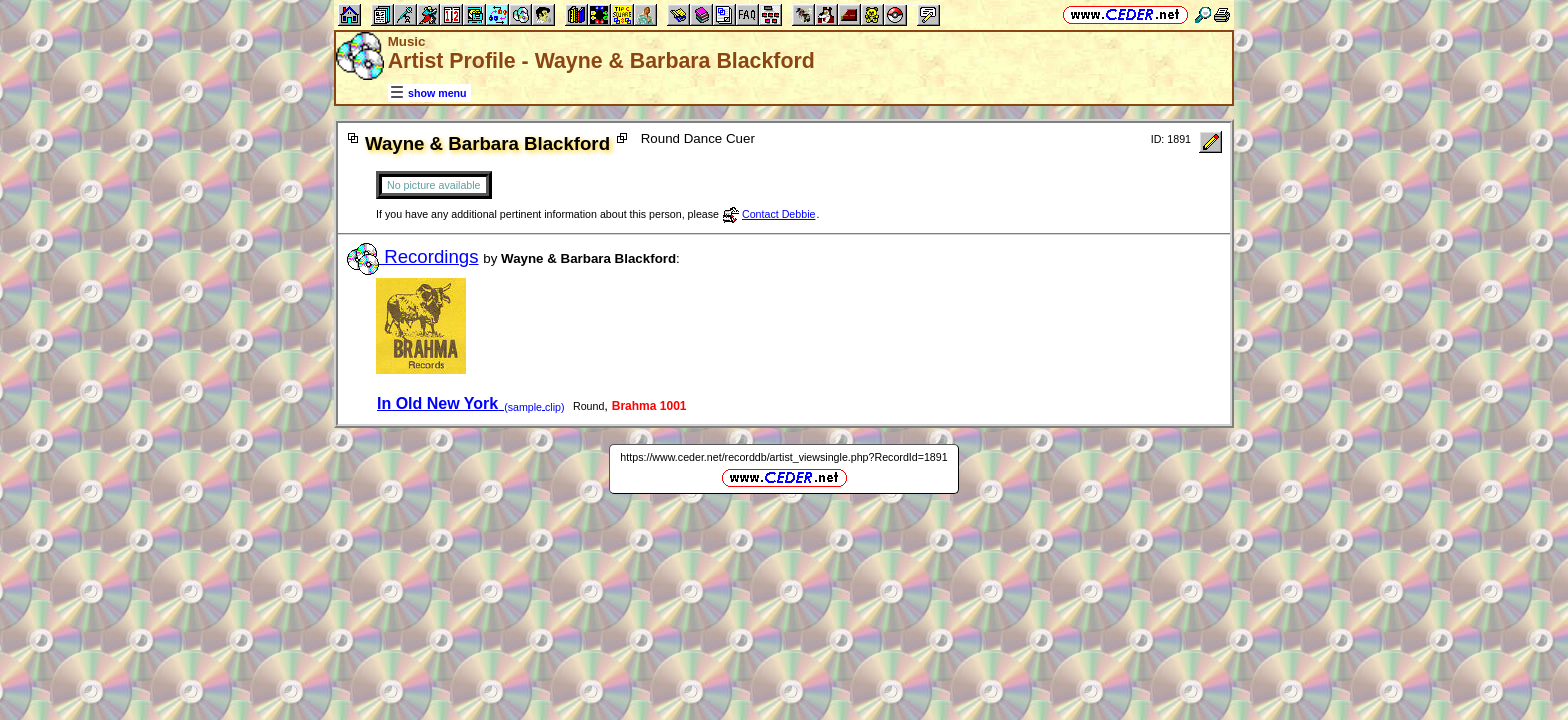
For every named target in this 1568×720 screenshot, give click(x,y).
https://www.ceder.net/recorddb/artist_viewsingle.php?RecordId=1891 (783, 457)
